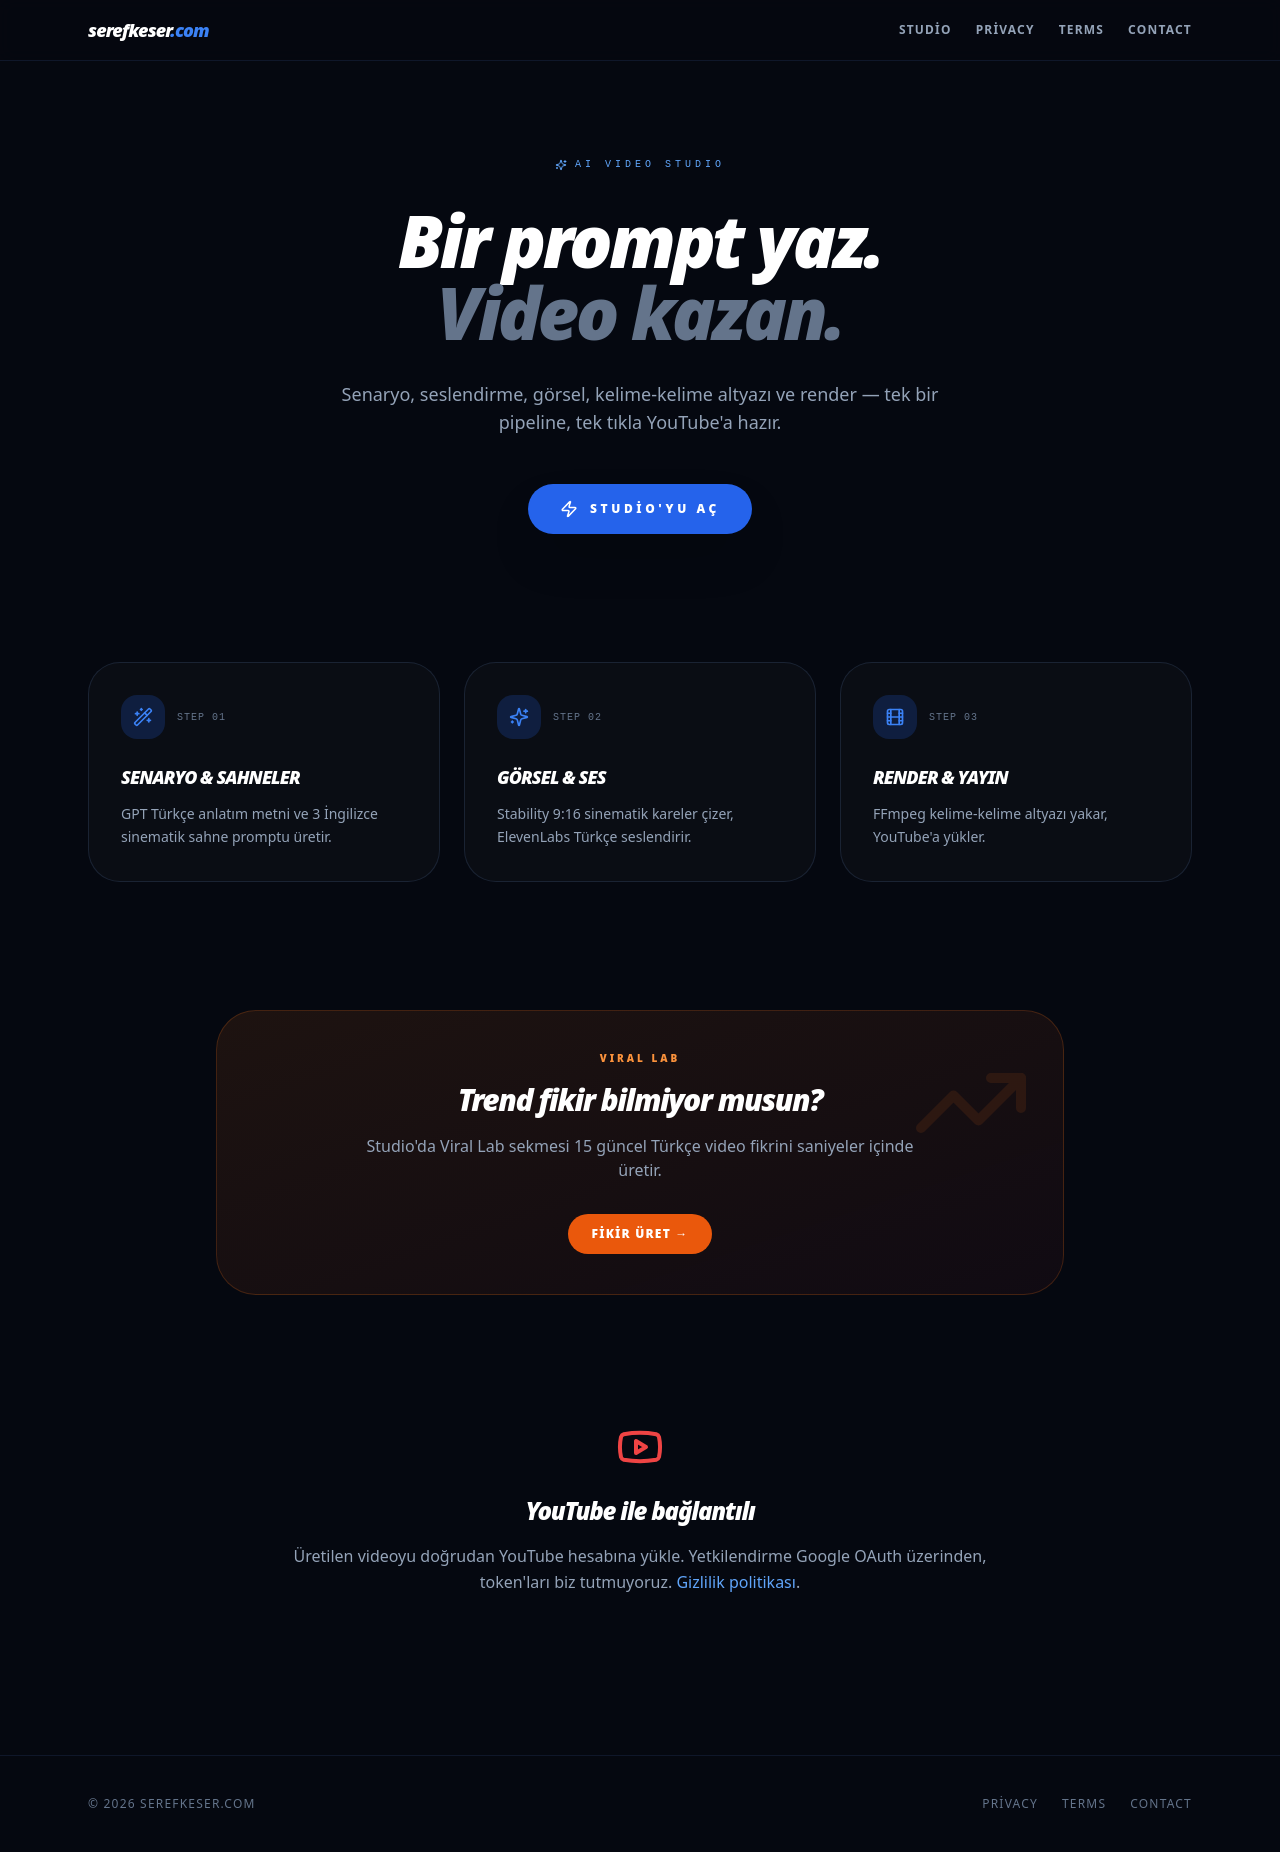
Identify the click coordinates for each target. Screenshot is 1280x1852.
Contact (1160, 30)
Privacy (1005, 30)
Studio (925, 30)
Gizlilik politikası (736, 1582)
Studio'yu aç (640, 509)
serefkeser (148, 30)
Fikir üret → (640, 1233)
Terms (1081, 30)
